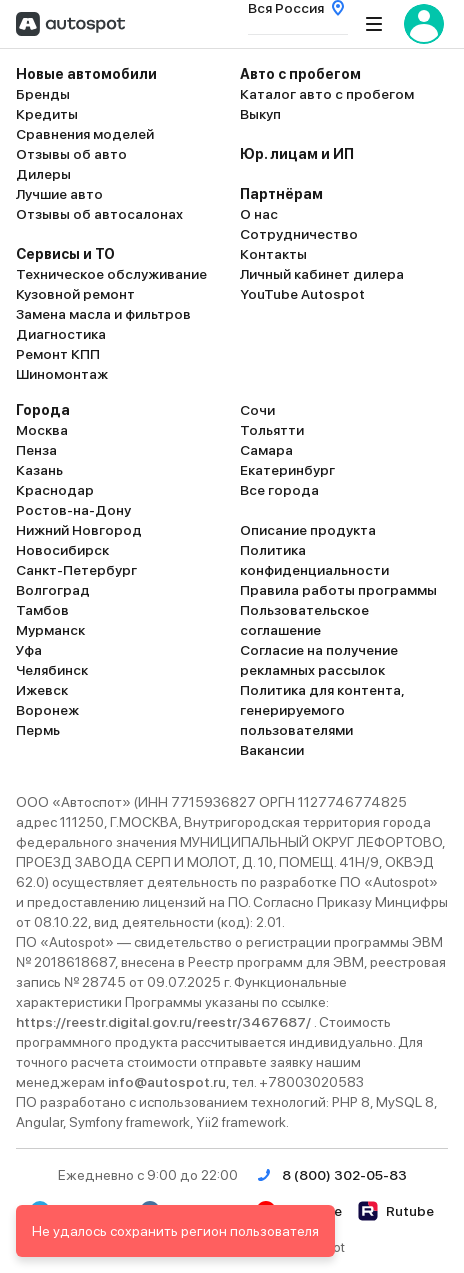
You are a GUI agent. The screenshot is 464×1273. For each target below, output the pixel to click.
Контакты (273, 254)
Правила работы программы (338, 590)
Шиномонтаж (62, 374)
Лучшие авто (59, 194)
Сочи (257, 410)
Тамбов (42, 610)
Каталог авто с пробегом (327, 94)
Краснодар (55, 490)
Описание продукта (308, 530)
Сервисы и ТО (65, 254)
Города (43, 410)
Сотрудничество (299, 234)
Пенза (36, 450)
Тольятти (272, 430)
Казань (39, 470)
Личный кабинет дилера (322, 274)
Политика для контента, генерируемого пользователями (322, 710)
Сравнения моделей (85, 134)
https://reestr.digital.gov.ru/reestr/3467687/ (165, 1022)
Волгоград (53, 590)
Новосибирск (62, 550)
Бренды (43, 94)
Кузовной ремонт (75, 294)
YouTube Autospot (302, 294)
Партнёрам (281, 194)
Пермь (38, 730)
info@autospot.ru (167, 1082)
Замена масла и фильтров (103, 314)
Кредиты (47, 114)
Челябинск (52, 670)
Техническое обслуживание (111, 274)
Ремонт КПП (58, 354)
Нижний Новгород (79, 530)
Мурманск (50, 630)
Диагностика (61, 334)
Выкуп (260, 114)
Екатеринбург (287, 470)
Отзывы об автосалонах (99, 214)
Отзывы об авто (71, 154)
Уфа (29, 650)
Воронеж (47, 710)
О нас (259, 214)
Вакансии (272, 750)
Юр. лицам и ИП (297, 154)
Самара (266, 450)
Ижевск (42, 690)
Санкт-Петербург (76, 570)
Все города (279, 490)
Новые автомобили (86, 74)
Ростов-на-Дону (73, 510)
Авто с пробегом (300, 74)
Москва (42, 430)
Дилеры (43, 174)
